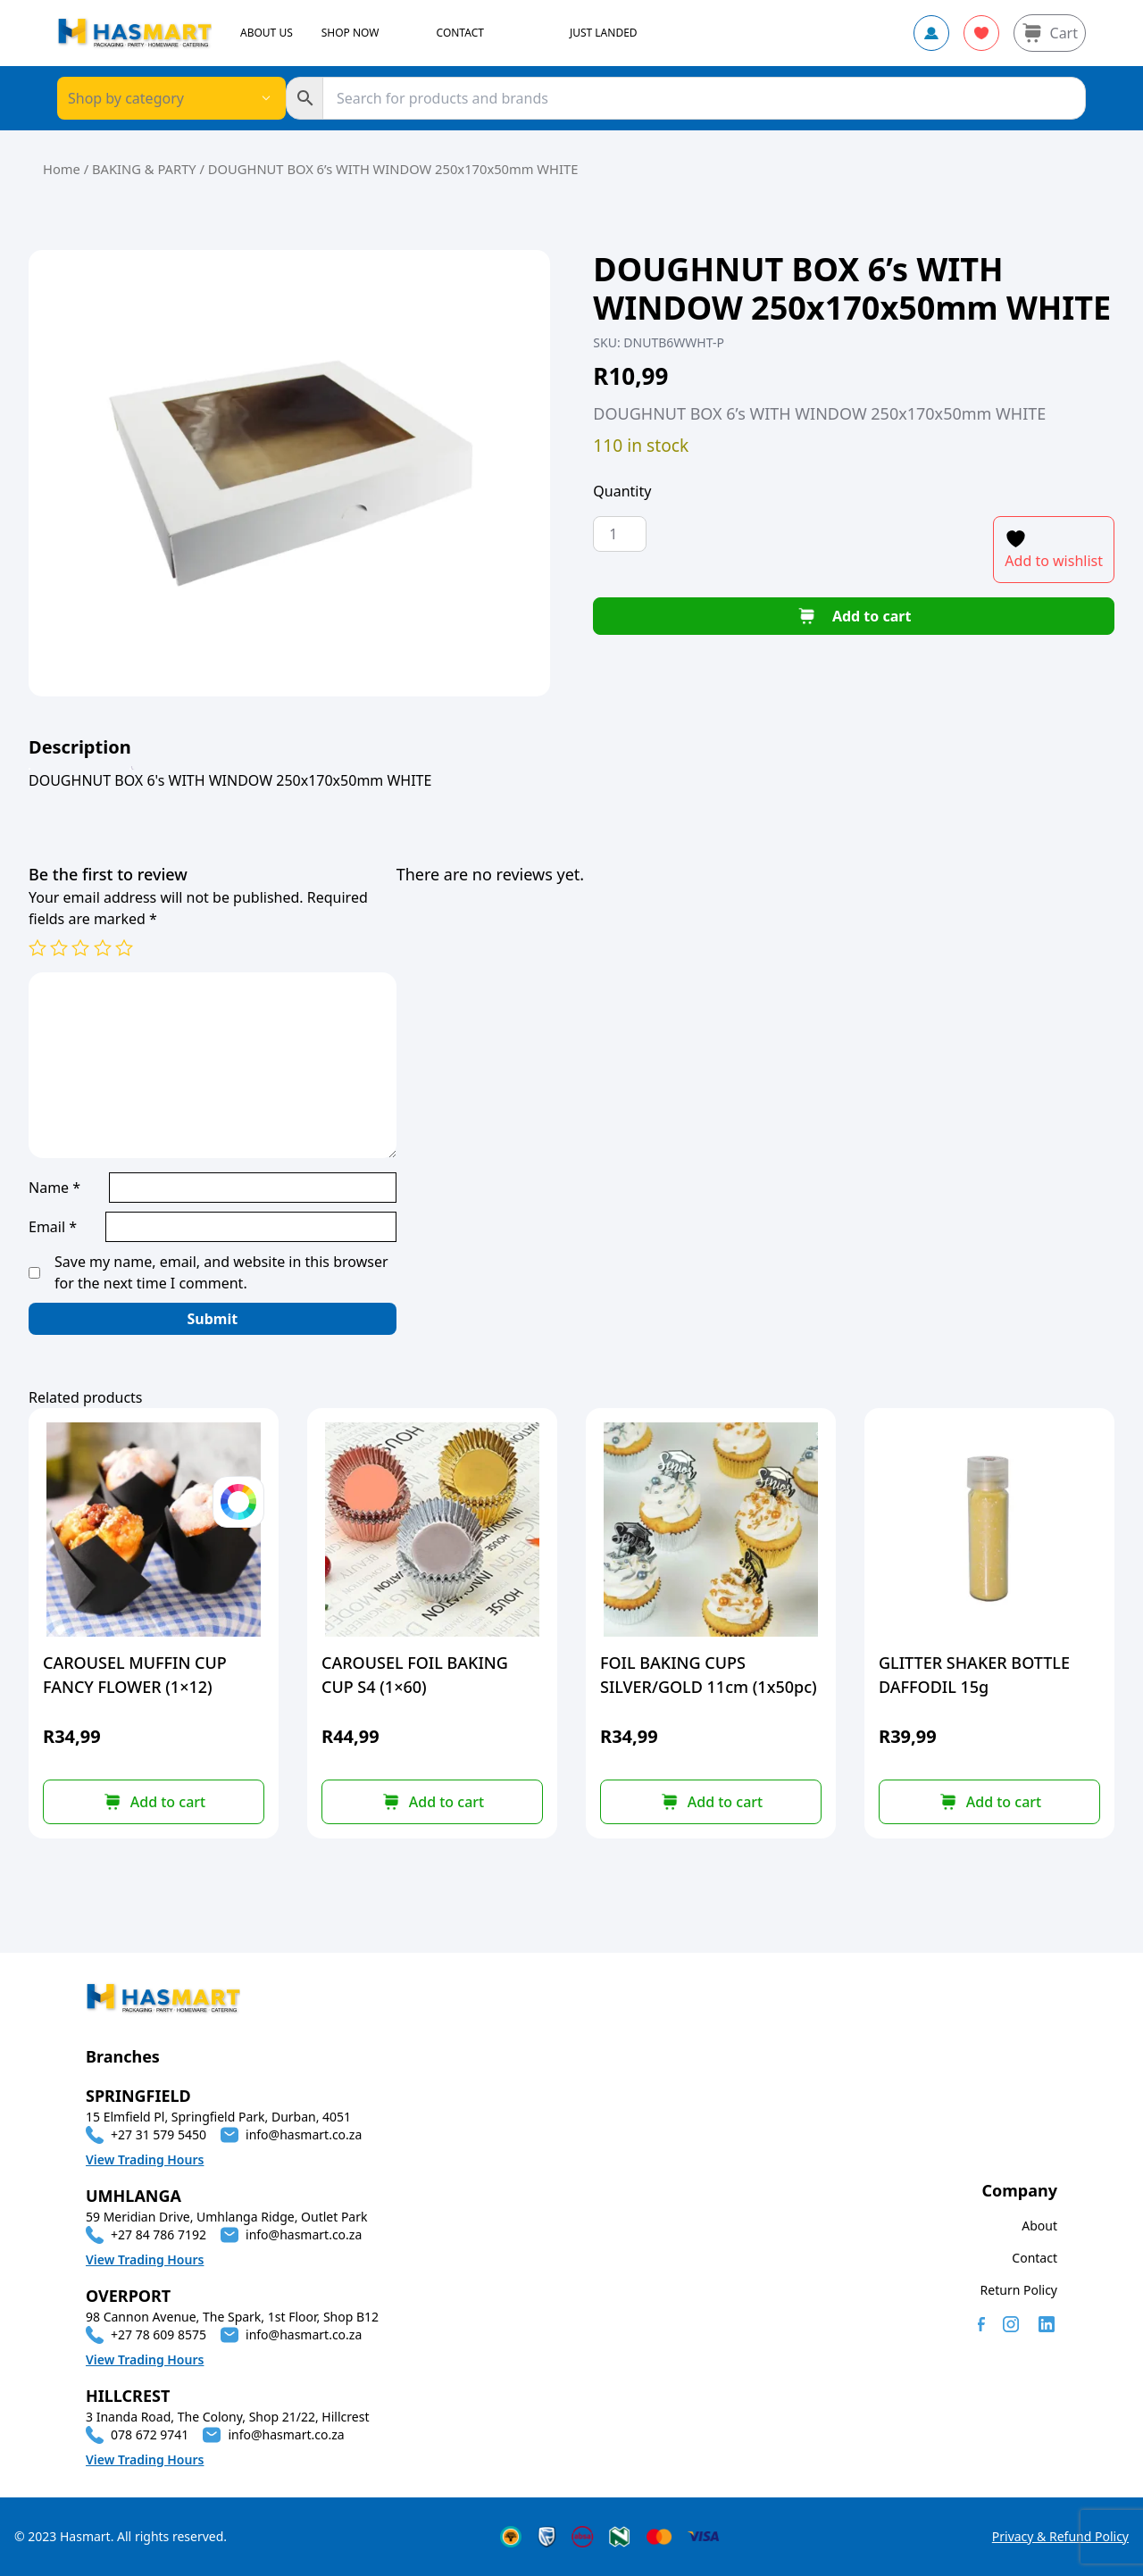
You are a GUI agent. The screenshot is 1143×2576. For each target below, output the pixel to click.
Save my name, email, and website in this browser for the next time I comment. (221, 1272)
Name (54, 1187)
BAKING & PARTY (144, 169)
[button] (432, 1802)
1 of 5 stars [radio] (37, 947)
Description (80, 747)
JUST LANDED (604, 33)
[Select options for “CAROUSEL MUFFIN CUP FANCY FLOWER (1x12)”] (153, 1802)
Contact (1034, 2257)
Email (53, 1227)
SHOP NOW (350, 33)
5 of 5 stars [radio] (124, 947)
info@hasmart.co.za (304, 2134)
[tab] (80, 747)
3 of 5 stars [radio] (80, 947)
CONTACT (460, 33)
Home (61, 169)
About (1039, 2225)
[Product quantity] (620, 534)
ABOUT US (266, 33)
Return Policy (1018, 2289)
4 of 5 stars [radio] (103, 947)
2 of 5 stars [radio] (59, 947)
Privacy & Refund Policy (1060, 2536)
